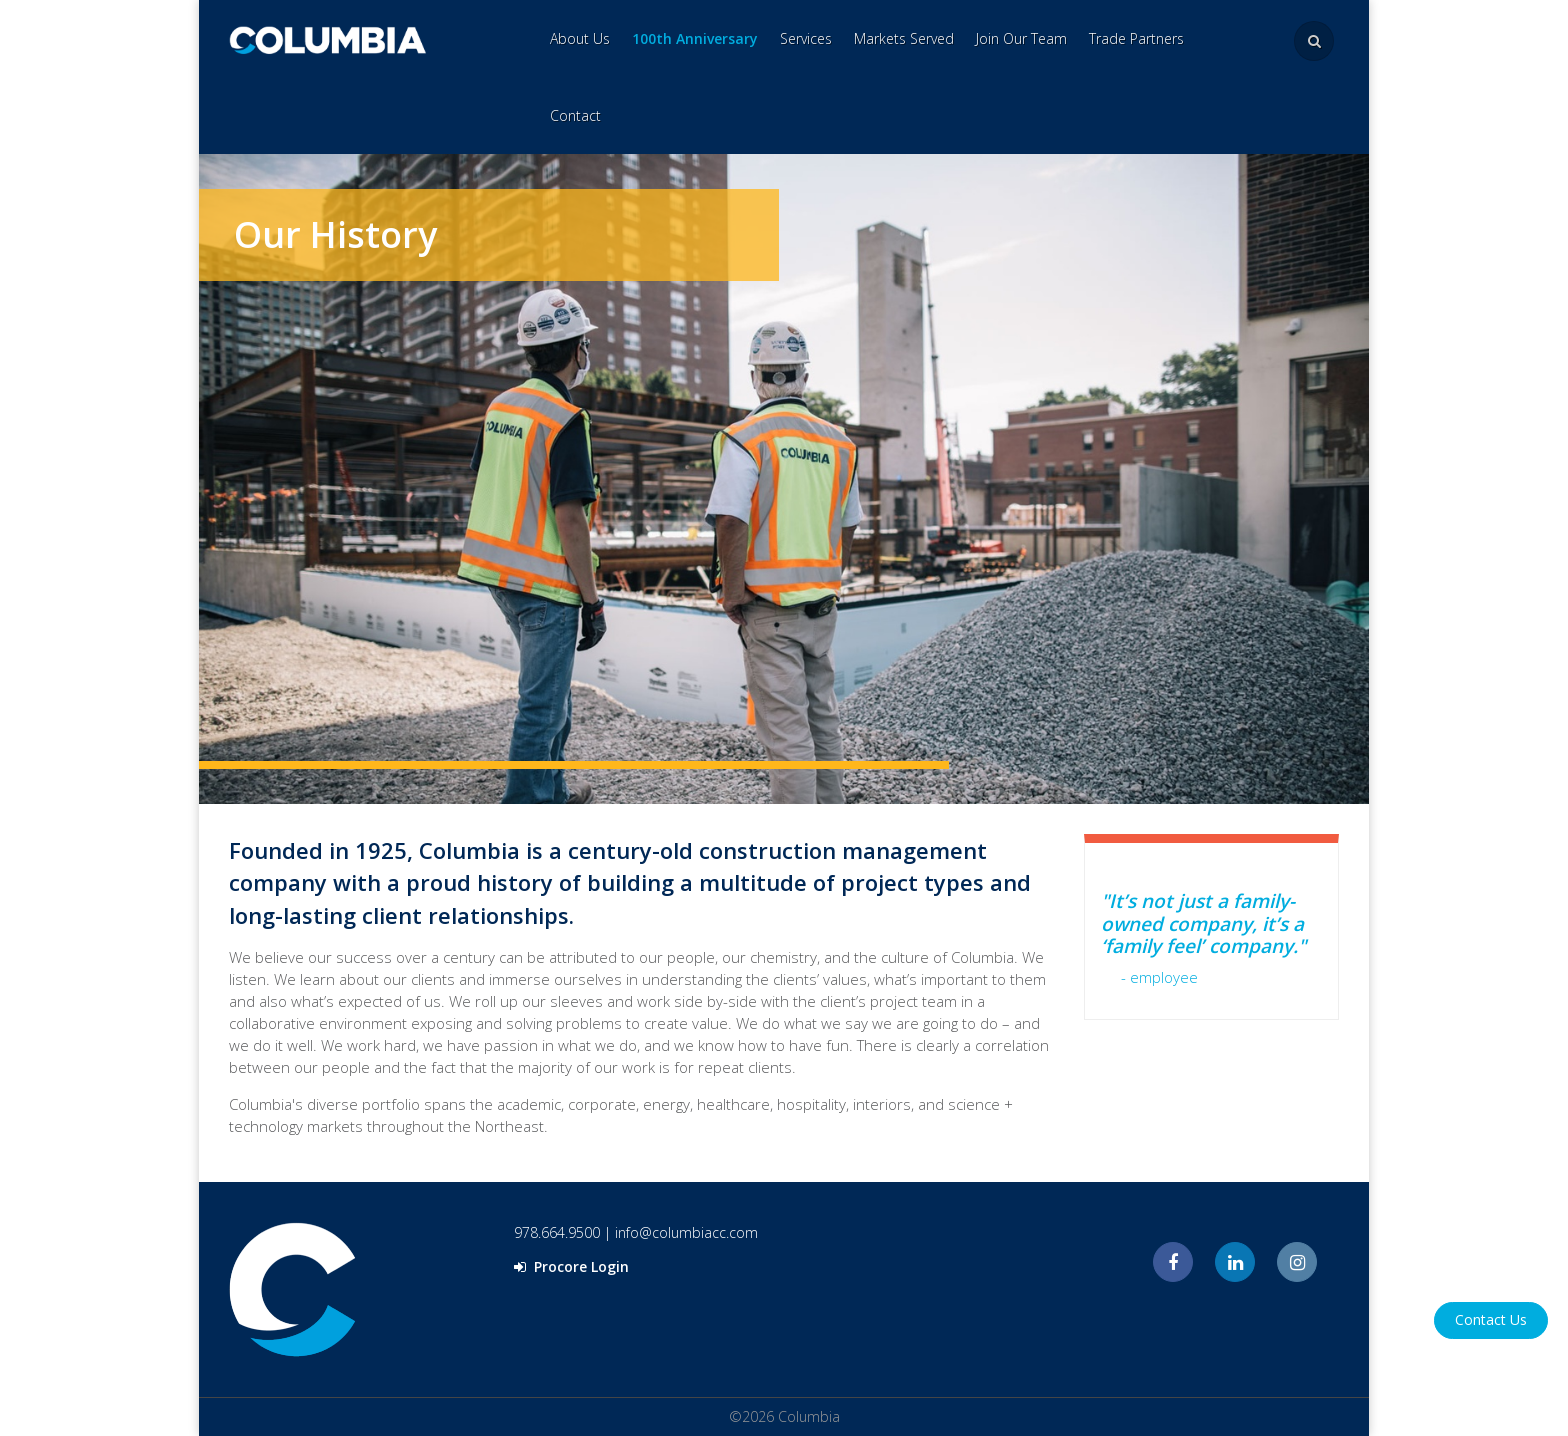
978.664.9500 (557, 1232)
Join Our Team (1021, 38)
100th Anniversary (695, 38)
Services (806, 38)
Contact (575, 115)
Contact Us (1491, 1319)
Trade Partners (1136, 38)
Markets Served (904, 38)
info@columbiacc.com (686, 1232)
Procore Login (571, 1266)
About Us (580, 38)
